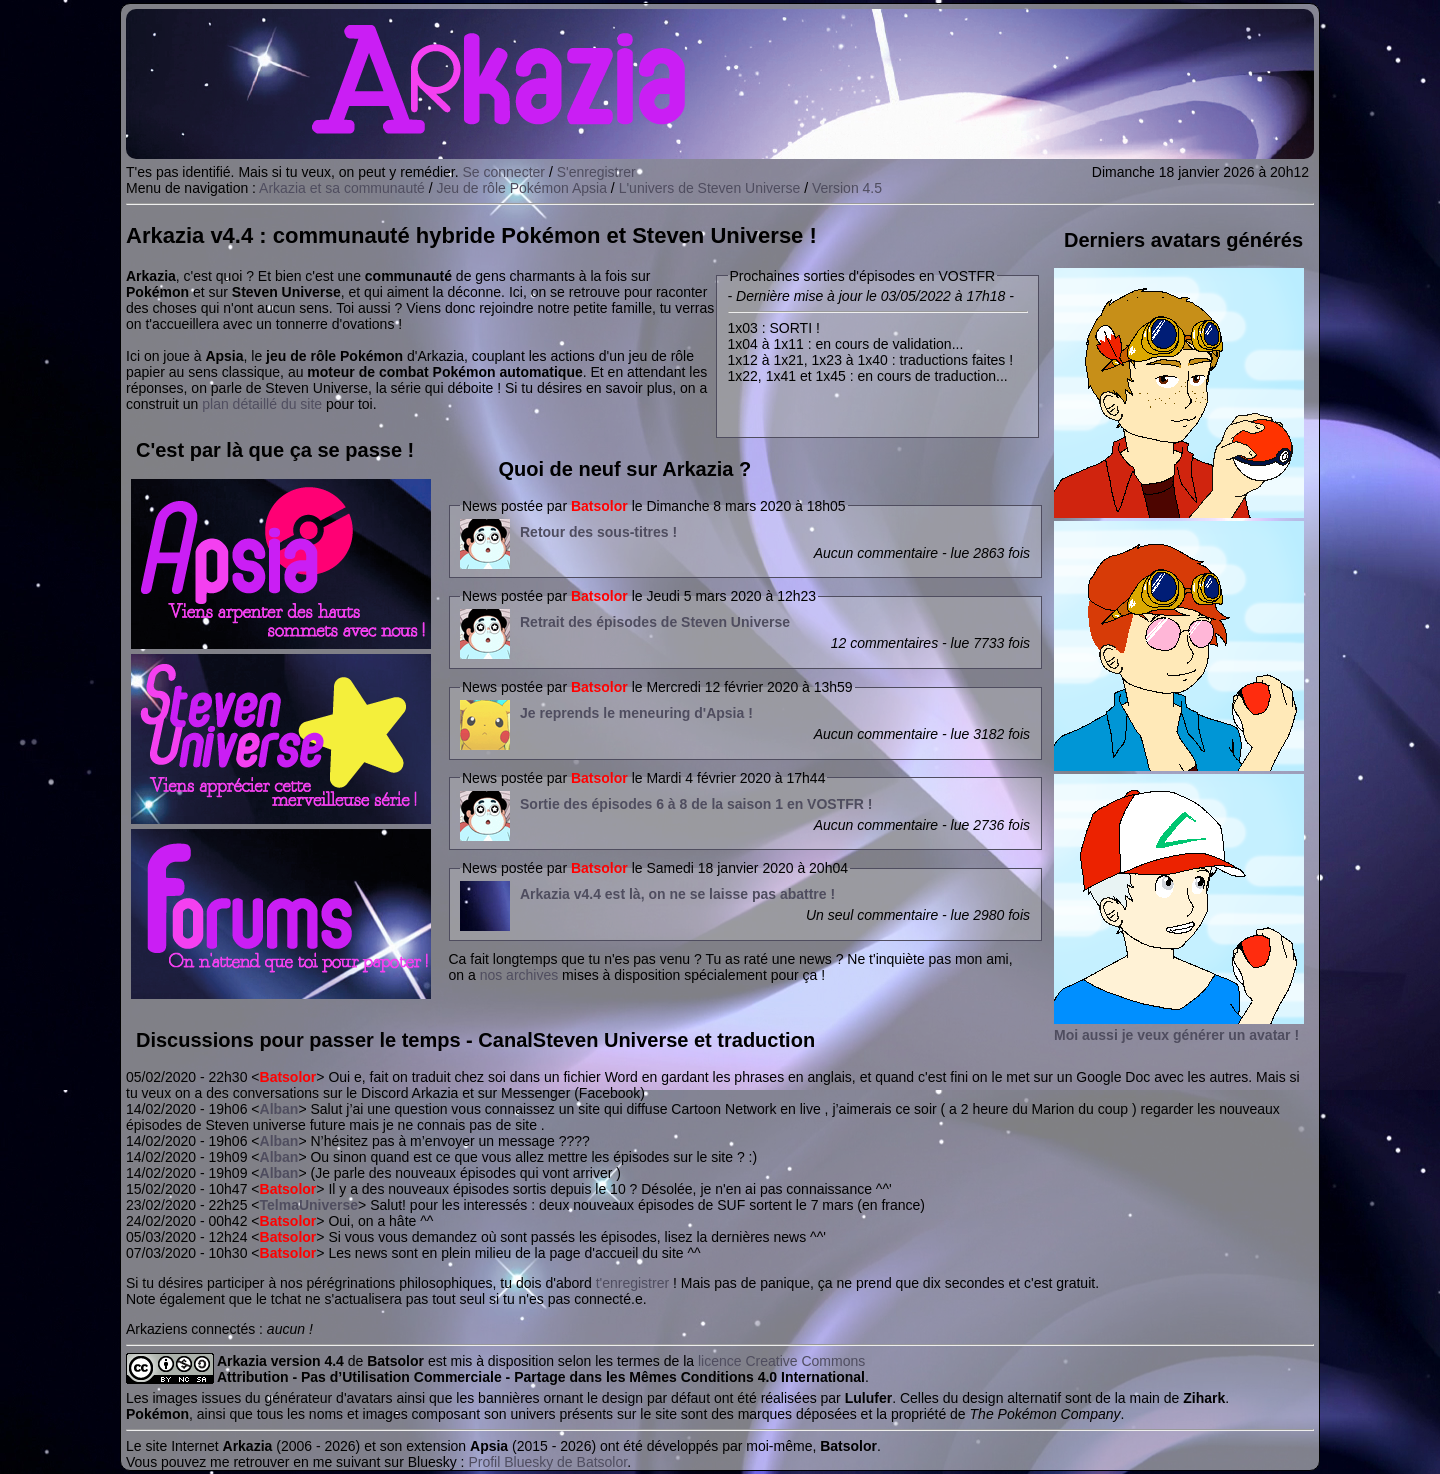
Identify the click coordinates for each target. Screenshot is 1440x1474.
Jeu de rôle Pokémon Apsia (522, 188)
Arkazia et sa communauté (342, 188)
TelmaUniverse (309, 1205)
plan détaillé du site (262, 404)
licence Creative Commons (781, 1361)
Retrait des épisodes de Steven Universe (655, 622)
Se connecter (504, 172)
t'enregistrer (632, 1283)
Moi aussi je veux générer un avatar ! (1176, 1035)
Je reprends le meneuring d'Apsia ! (636, 713)
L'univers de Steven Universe (710, 188)
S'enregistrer (596, 172)
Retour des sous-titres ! (598, 532)
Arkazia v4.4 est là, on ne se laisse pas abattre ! (677, 894)
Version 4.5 (847, 188)
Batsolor (599, 506)
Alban (279, 1109)
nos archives (519, 975)
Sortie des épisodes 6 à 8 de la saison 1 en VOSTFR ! (696, 804)
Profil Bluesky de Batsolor (547, 1462)
